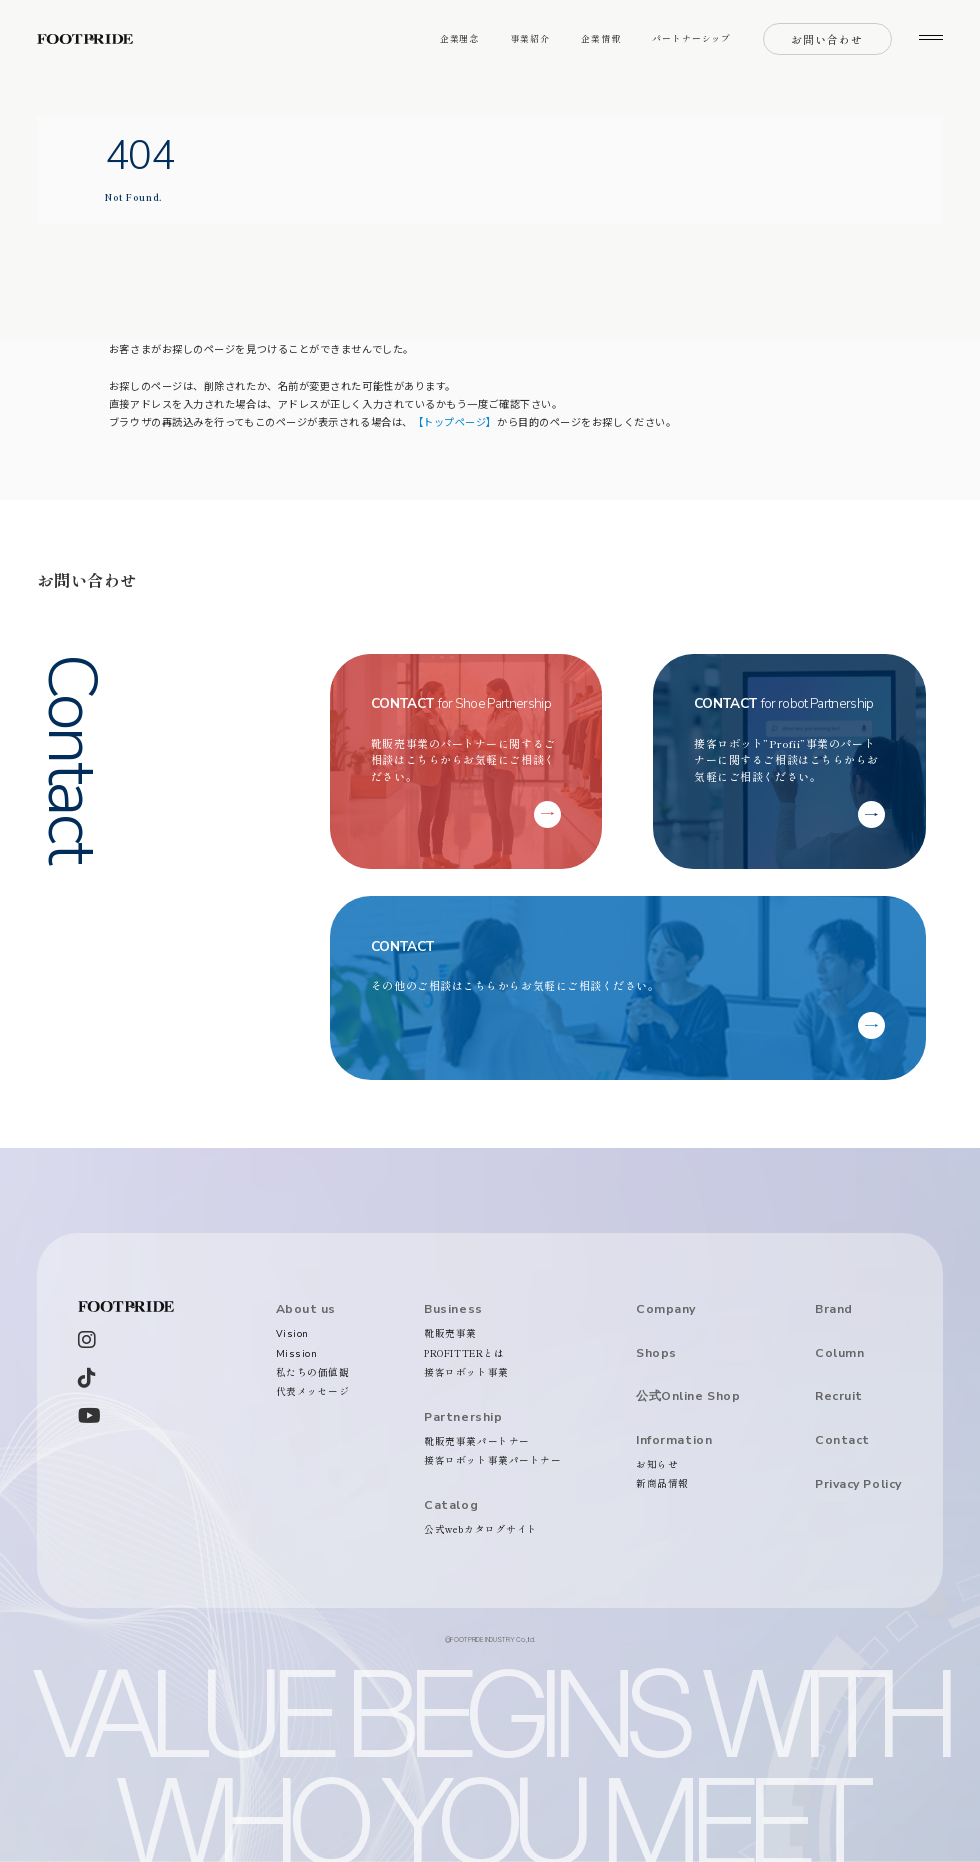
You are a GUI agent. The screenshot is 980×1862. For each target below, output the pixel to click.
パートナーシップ (691, 38)
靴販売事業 (450, 1333)
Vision (292, 1333)
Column (839, 1353)
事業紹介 (531, 38)
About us (306, 1309)
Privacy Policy (858, 1484)
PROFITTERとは (464, 1353)
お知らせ (657, 1464)
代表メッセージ (313, 1391)
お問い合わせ (827, 39)
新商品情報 (662, 1483)
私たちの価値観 (313, 1372)
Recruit (839, 1396)
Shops (656, 1353)
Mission (297, 1353)
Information (674, 1440)
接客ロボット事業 (466, 1372)
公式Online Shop (688, 1396)
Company (666, 1309)
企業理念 (460, 38)
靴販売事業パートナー (476, 1441)
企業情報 (601, 38)
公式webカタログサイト (481, 1529)
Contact (842, 1440)
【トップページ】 (455, 421)
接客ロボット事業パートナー (492, 1460)
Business (453, 1309)
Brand (834, 1309)
